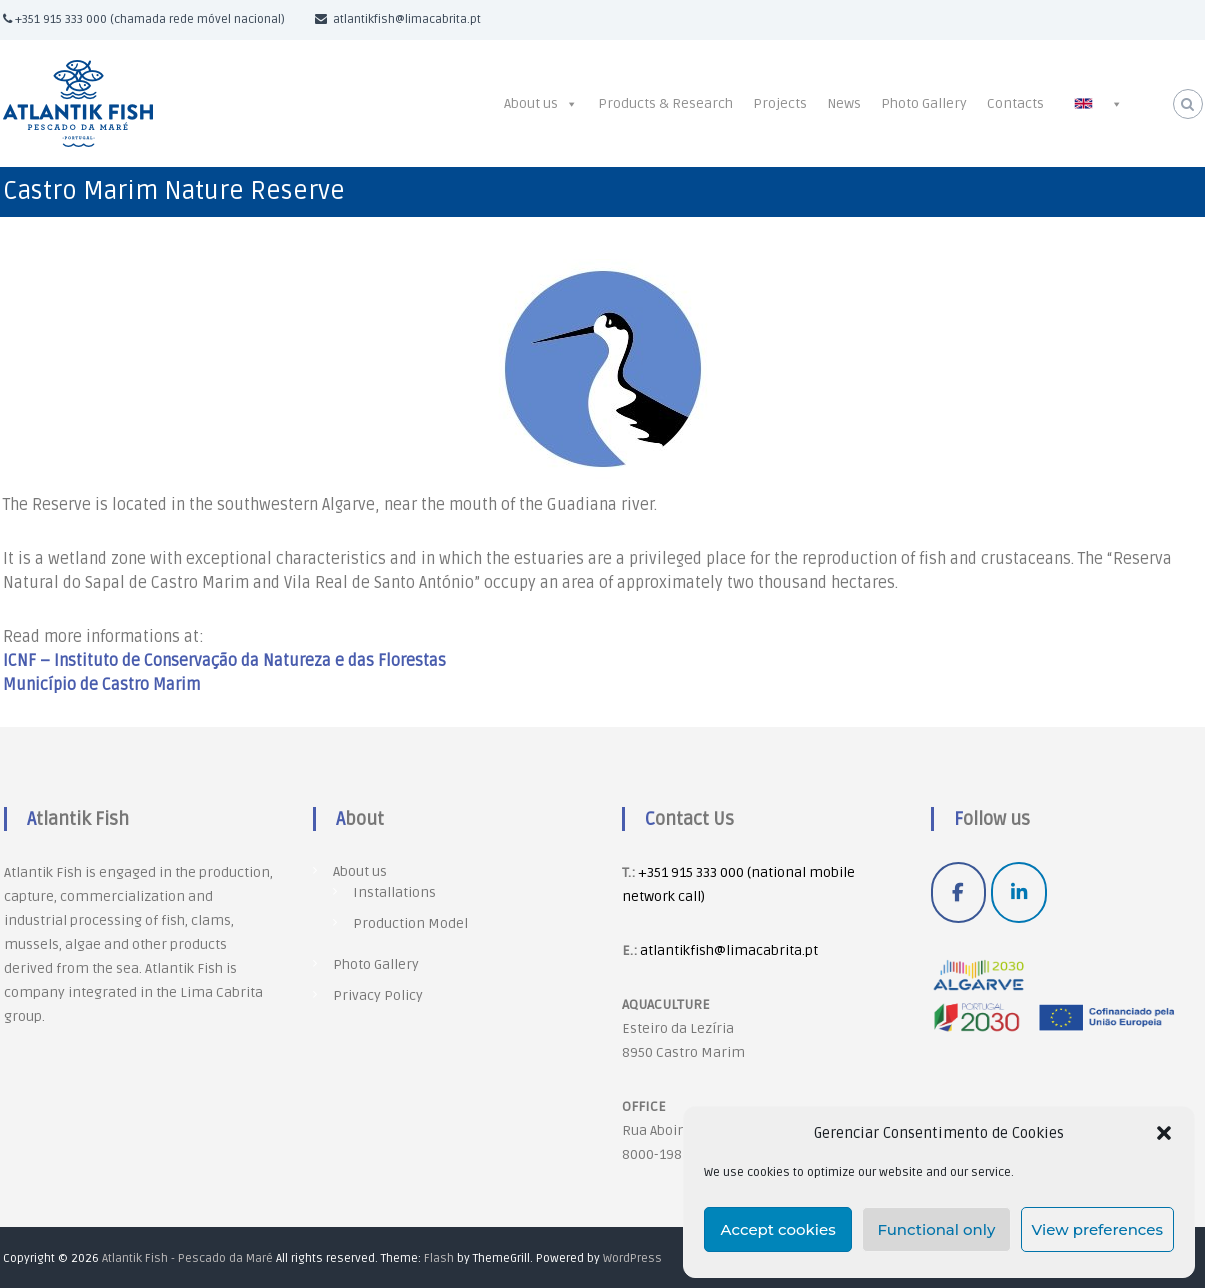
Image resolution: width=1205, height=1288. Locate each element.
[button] (1164, 1133)
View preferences (1097, 1229)
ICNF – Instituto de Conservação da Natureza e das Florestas (224, 661)
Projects (780, 103)
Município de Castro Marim (101, 685)
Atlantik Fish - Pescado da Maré (187, 1258)
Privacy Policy (378, 995)
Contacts (1015, 103)
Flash (439, 1258)
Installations (394, 892)
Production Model (410, 923)
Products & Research (665, 103)
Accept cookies (778, 1229)
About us (531, 103)
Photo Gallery (924, 103)
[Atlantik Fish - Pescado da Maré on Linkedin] (1019, 892)
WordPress (632, 1258)
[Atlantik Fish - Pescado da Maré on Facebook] (959, 892)
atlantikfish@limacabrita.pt (729, 950)
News (844, 103)
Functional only (936, 1229)
